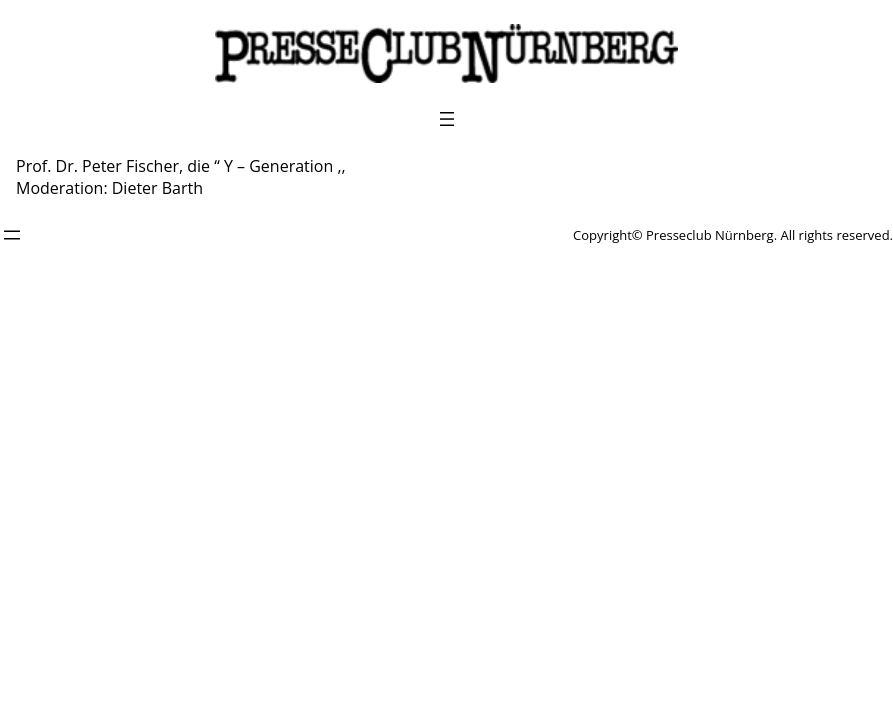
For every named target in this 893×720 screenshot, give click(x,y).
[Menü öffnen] (447, 119)
